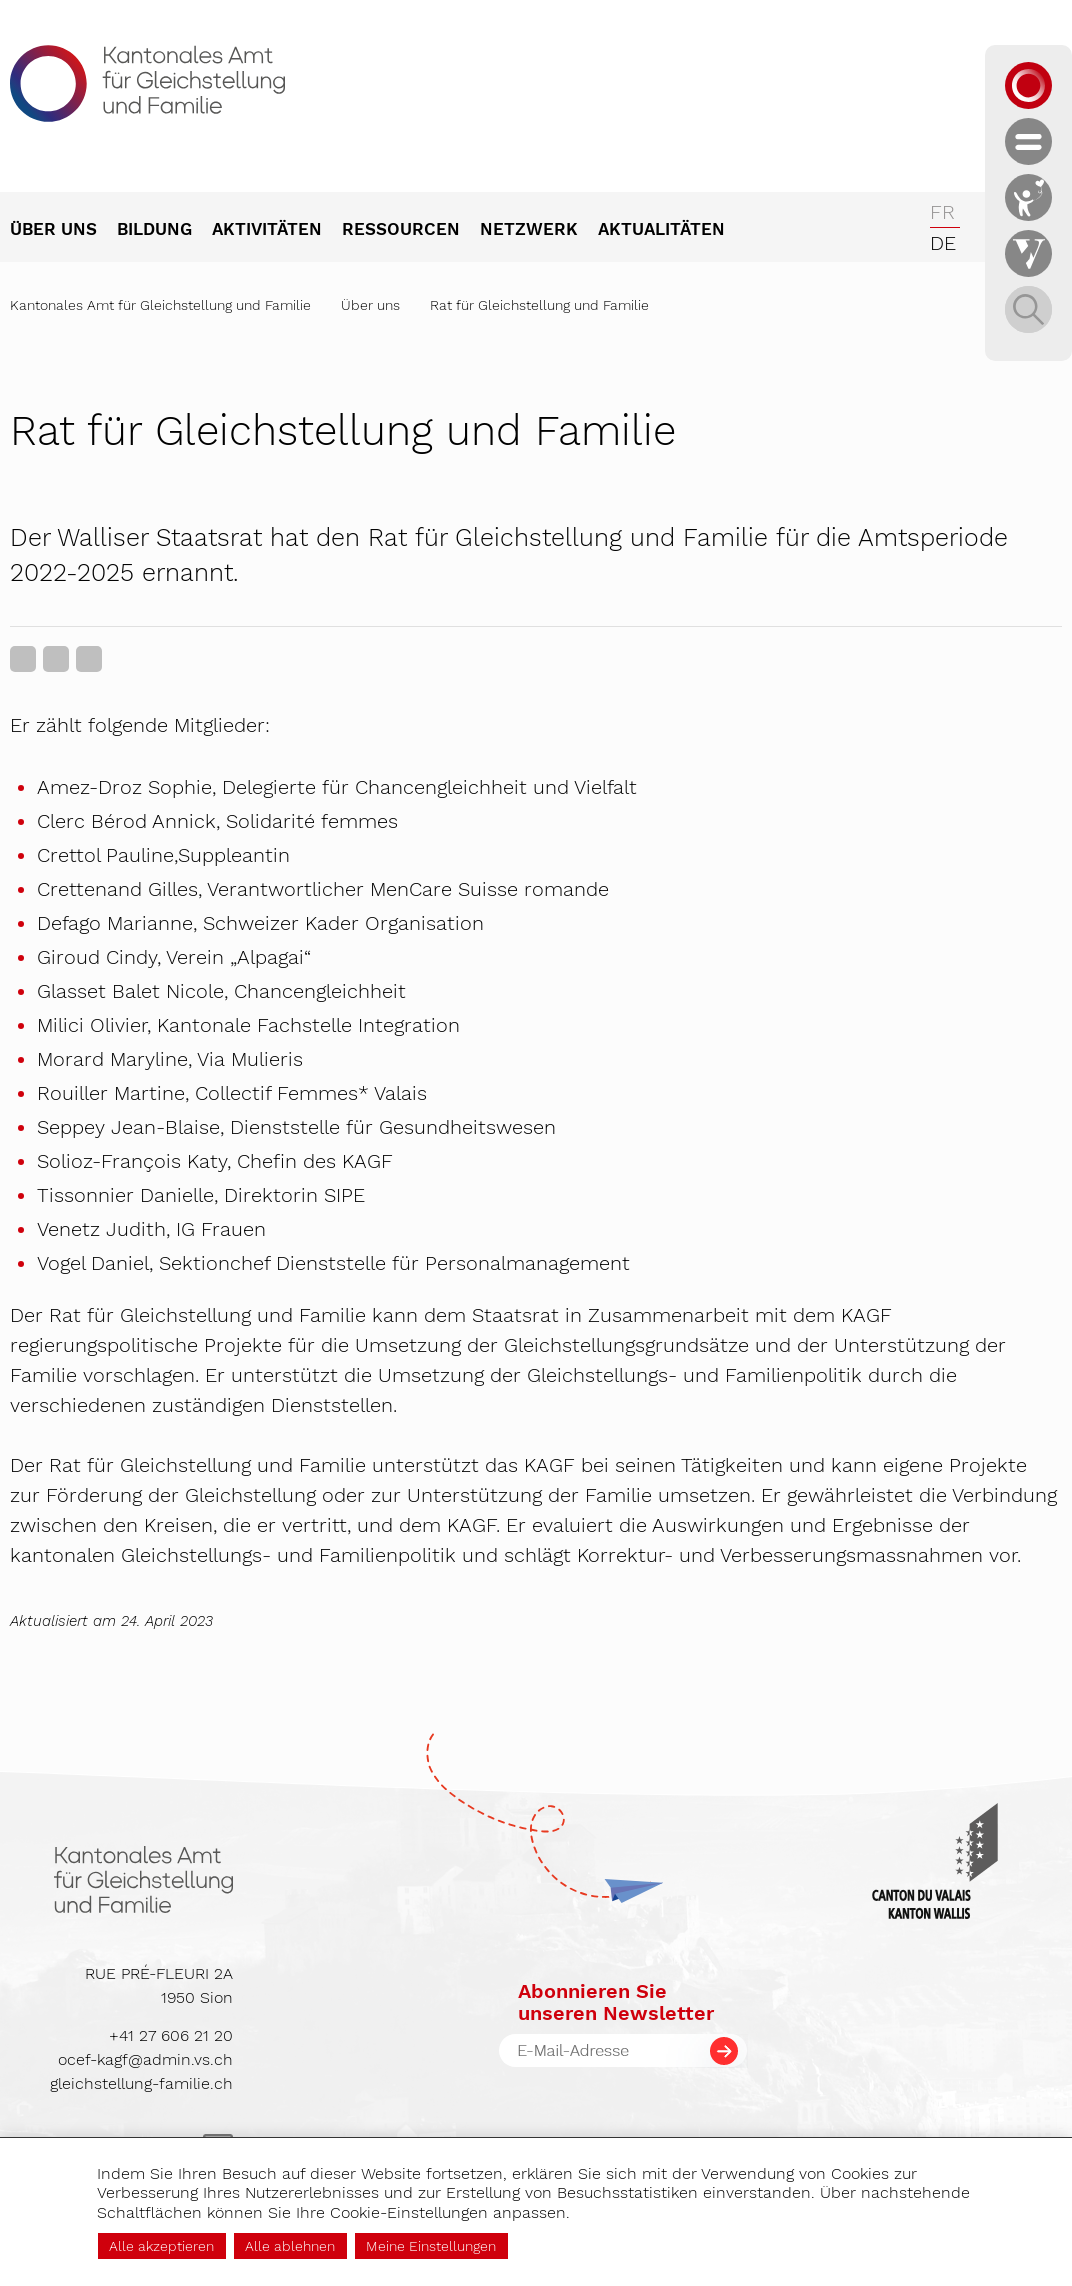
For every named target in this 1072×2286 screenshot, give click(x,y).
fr (942, 212)
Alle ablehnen (290, 2246)
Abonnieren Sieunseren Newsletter (616, 2002)
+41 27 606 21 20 (171, 2035)
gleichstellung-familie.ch (141, 2083)
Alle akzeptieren (161, 2246)
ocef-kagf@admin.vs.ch (145, 2059)
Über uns (370, 305)
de (943, 243)
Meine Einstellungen (431, 2246)
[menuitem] (63, 231)
